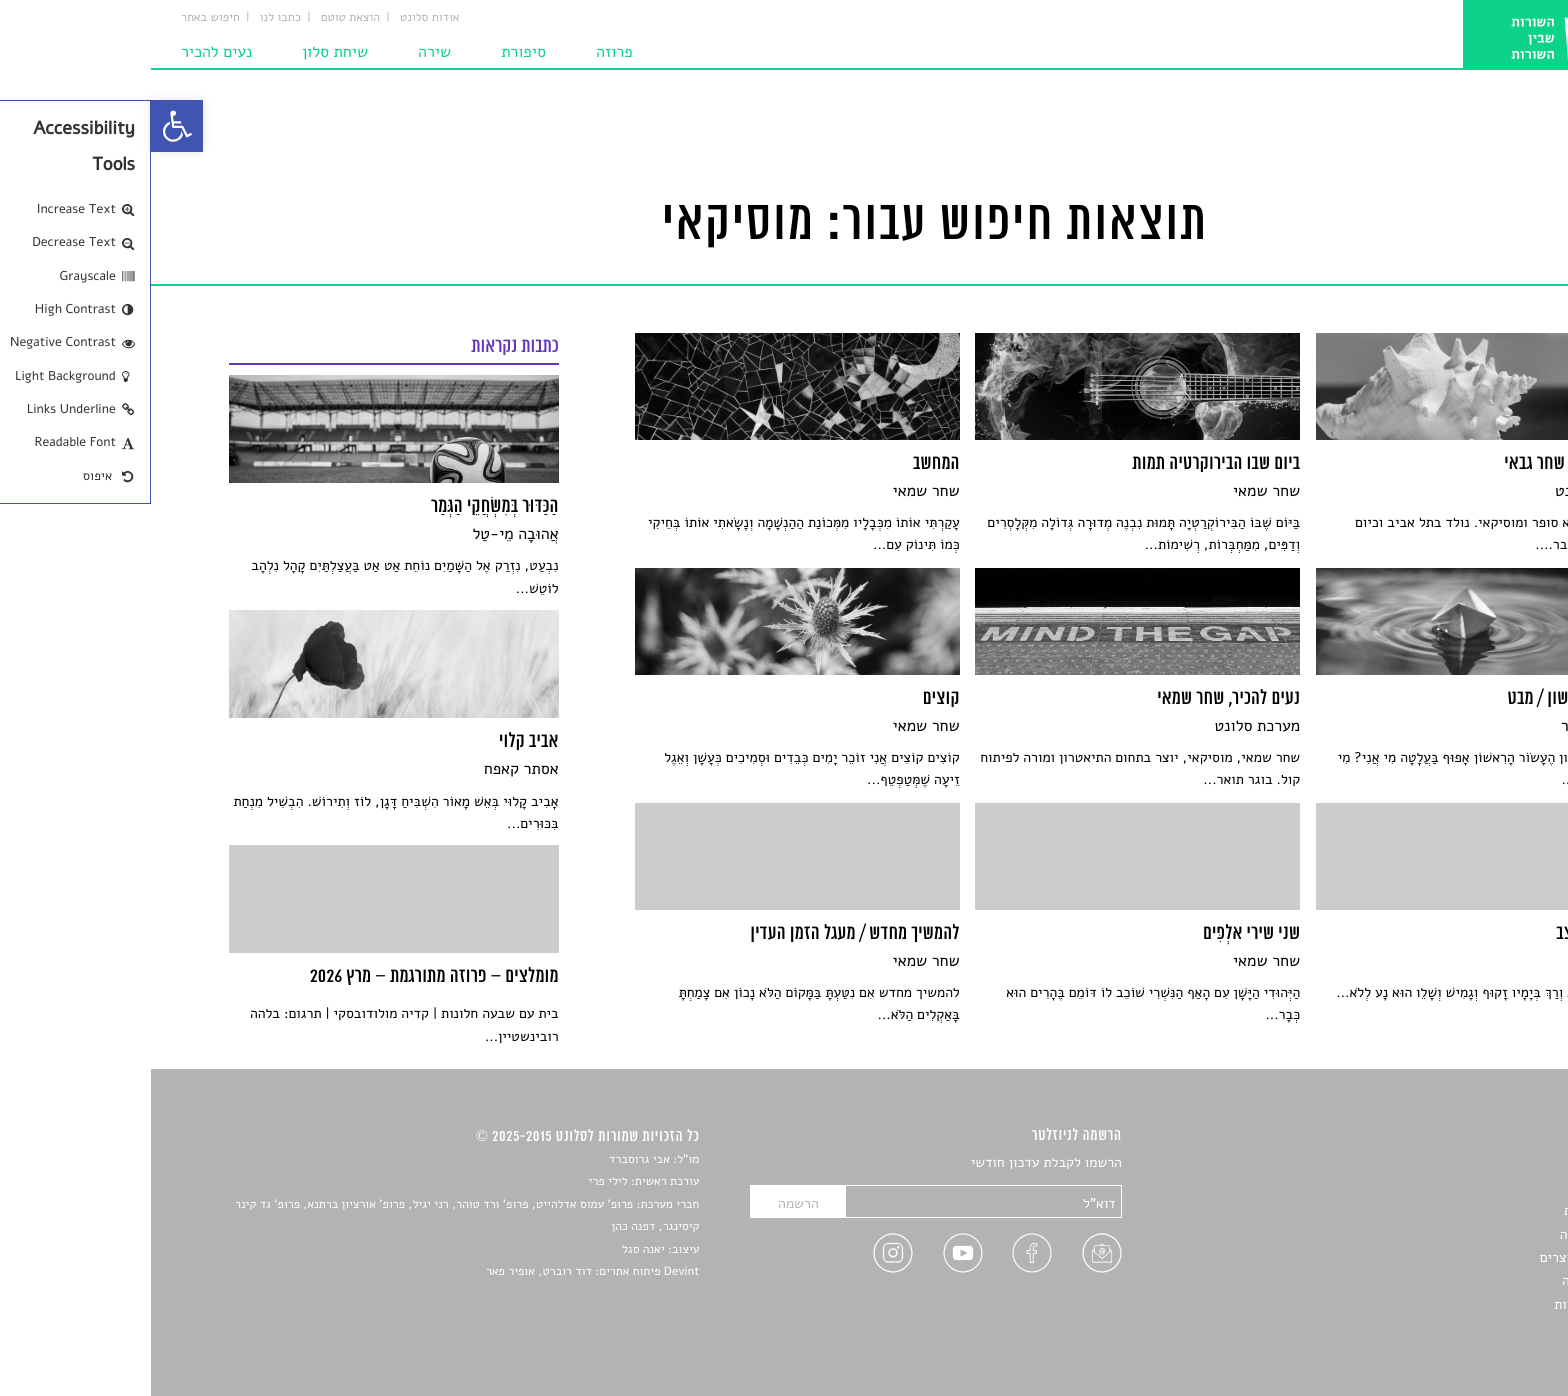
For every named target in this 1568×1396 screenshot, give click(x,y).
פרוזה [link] (463, 52)
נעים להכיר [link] (65, 52)
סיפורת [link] (372, 52)
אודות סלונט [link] (279, 18)
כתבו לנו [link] (129, 18)
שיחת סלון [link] (184, 52)
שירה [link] (283, 52)
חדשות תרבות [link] (1451, 1210)
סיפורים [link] (1467, 1163)
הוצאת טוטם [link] (199, 18)
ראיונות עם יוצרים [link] (1439, 1257)
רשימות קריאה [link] (1449, 1234)
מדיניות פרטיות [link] (1446, 1304)
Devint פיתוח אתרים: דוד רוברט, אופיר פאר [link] (441, 1272)
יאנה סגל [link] (492, 1250)
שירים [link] (1473, 1187)
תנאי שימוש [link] (1456, 1327)
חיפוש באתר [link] (59, 18)
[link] (26, 126)
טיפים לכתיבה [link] (1450, 1280)
